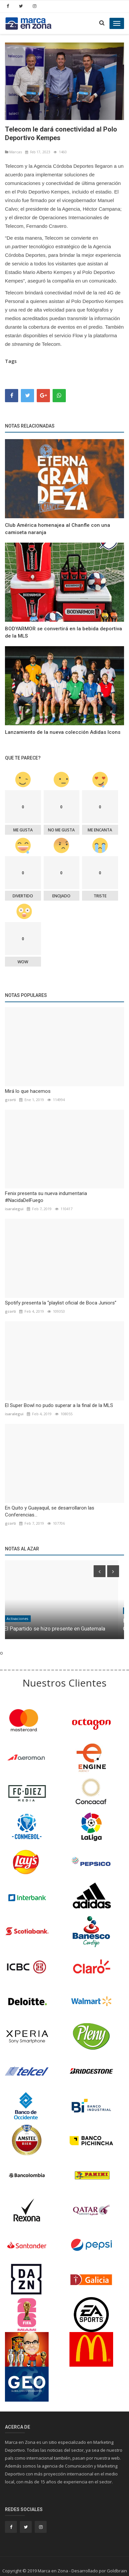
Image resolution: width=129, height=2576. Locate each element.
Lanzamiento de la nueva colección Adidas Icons (62, 732)
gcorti (10, 1099)
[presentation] (100, 1571)
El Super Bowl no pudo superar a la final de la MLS (59, 1405)
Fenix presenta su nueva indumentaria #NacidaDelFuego (46, 1196)
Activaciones (23, 1618)
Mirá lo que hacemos (28, 1091)
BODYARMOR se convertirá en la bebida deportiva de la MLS (63, 632)
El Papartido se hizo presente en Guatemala (60, 1629)
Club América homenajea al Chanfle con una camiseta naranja (57, 528)
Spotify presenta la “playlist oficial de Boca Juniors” (60, 1303)
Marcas (13, 151)
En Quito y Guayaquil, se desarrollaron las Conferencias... (49, 1511)
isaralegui (14, 1208)
